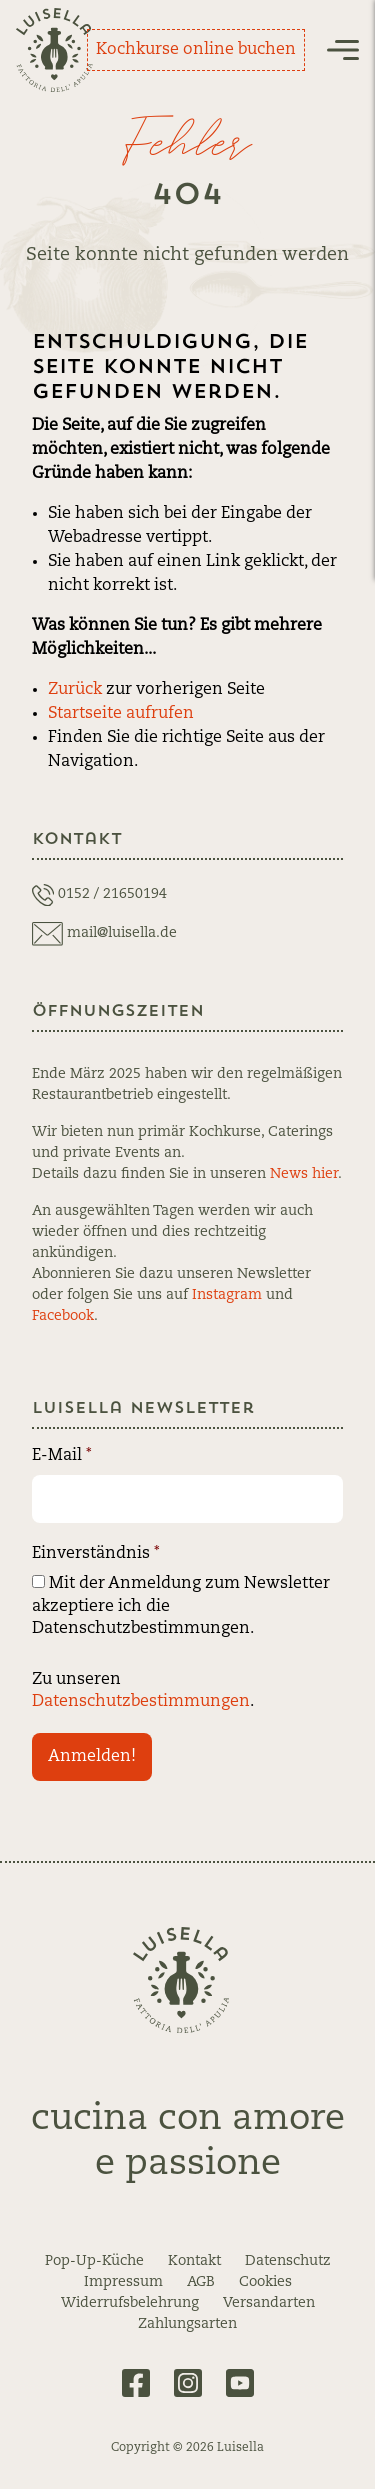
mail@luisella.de (122, 933)
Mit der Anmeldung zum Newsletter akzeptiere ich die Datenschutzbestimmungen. (181, 1606)
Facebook (63, 1316)
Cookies (265, 2282)
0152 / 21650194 (112, 894)
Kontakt (194, 2261)
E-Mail (62, 1456)
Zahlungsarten (187, 2324)
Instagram (227, 1295)
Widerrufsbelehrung (130, 2303)
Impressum (123, 2282)
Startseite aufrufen (121, 714)
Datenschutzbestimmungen (141, 1702)
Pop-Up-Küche (94, 2261)
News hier (304, 1174)
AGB (201, 2282)
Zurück (75, 690)
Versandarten (269, 2303)
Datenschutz (288, 2261)
